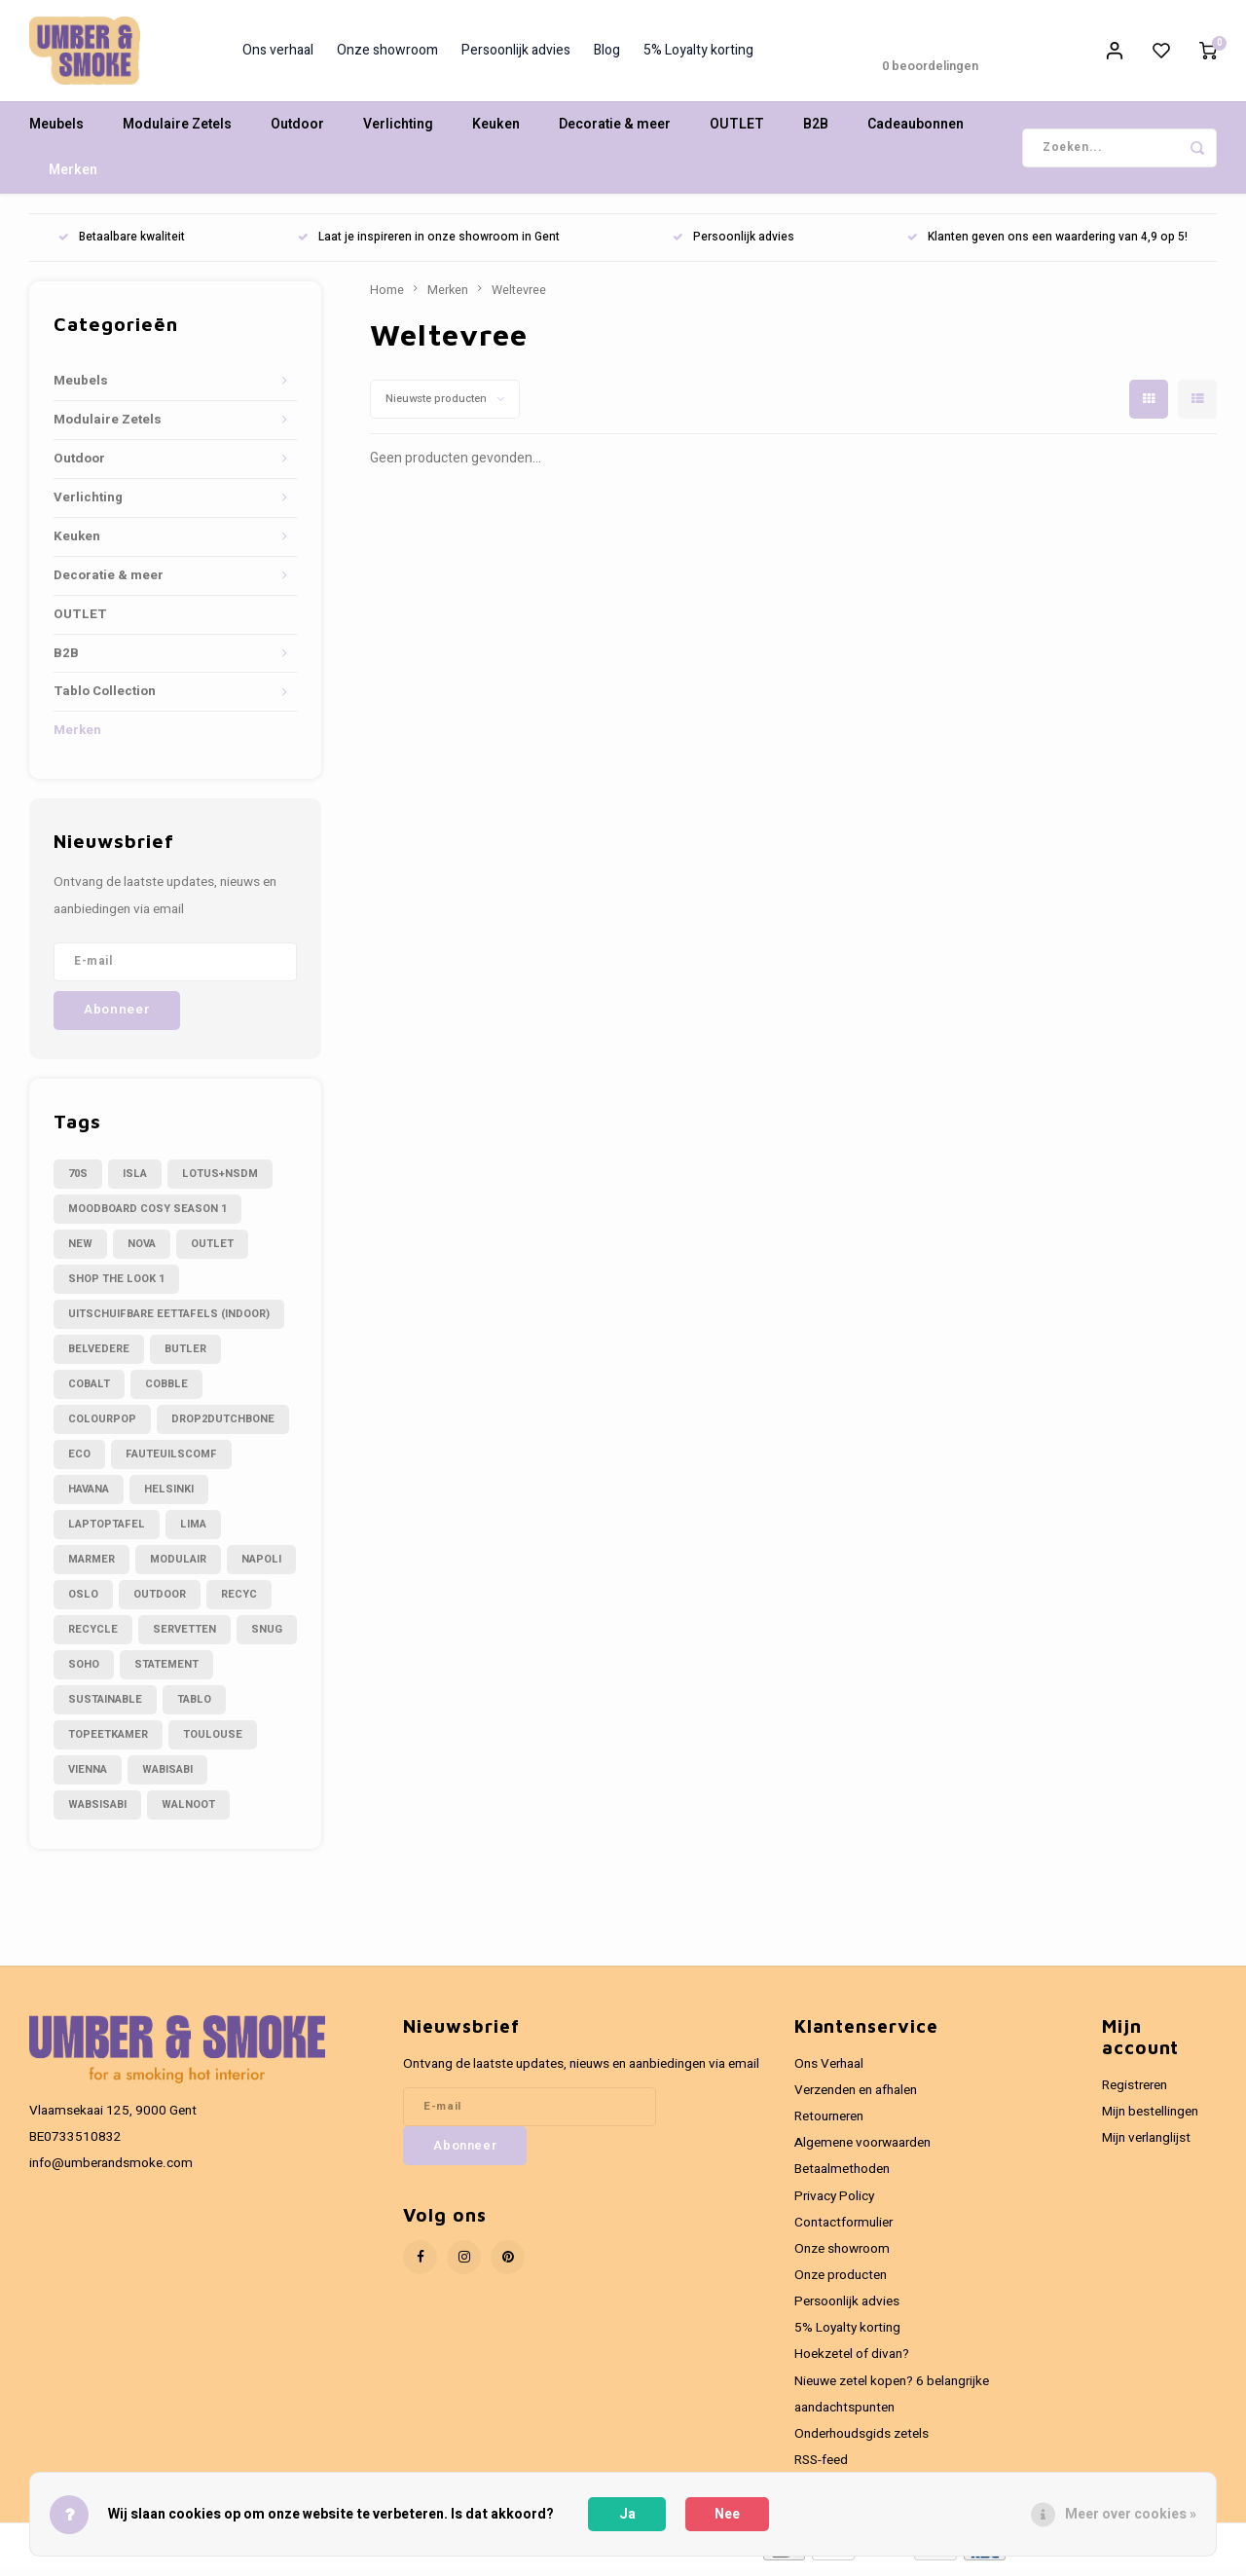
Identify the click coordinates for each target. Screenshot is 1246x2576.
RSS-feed (821, 2466)
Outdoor (297, 131)
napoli (261, 1565)
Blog (607, 53)
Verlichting (398, 131)
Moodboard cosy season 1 (147, 1214)
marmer (91, 1565)
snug (266, 1635)
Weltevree (519, 296)
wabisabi (167, 1775)
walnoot (188, 1810)
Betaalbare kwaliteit (121, 244)
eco (79, 1460)
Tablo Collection (105, 698)
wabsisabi (97, 1810)
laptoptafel (106, 1530)
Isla (135, 1179)
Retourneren (828, 2122)
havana (88, 1495)
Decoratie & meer (615, 131)
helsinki (169, 1495)
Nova (142, 1249)
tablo (194, 1705)
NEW (80, 1249)
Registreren (1134, 2091)
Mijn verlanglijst (1146, 2143)
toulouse (212, 1740)
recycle (93, 1635)
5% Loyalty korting (698, 53)
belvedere (98, 1354)
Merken (73, 176)
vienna (87, 1775)
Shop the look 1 (116, 1284)
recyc (239, 1600)
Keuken (496, 131)
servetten (184, 1635)
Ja (627, 2514)
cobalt (89, 1389)
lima (193, 1530)
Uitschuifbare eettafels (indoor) (169, 1319)
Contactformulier (843, 2228)
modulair (178, 1565)
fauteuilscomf (171, 1460)
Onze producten (840, 2281)
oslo (83, 1600)
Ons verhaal (277, 53)
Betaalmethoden (842, 2176)
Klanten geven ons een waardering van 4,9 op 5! (1047, 244)
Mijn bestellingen (1150, 2117)
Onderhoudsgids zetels (861, 2439)
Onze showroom (387, 53)
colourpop (102, 1425)
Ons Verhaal (828, 2069)
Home (387, 296)
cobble (166, 1389)
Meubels (56, 131)
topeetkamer (108, 1740)
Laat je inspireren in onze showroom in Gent (429, 244)
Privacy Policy (834, 2202)
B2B (815, 131)
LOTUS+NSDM (220, 1179)
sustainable (105, 1705)
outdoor (159, 1600)
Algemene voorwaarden (862, 2149)
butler (185, 1354)
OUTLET (737, 131)
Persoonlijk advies (515, 53)
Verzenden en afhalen (855, 2096)
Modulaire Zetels (177, 131)
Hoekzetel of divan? (851, 2361)
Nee (727, 2514)
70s (78, 1179)
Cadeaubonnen (915, 131)
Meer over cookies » (1130, 2514)
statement (166, 1670)
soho (83, 1670)
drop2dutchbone (223, 1425)
